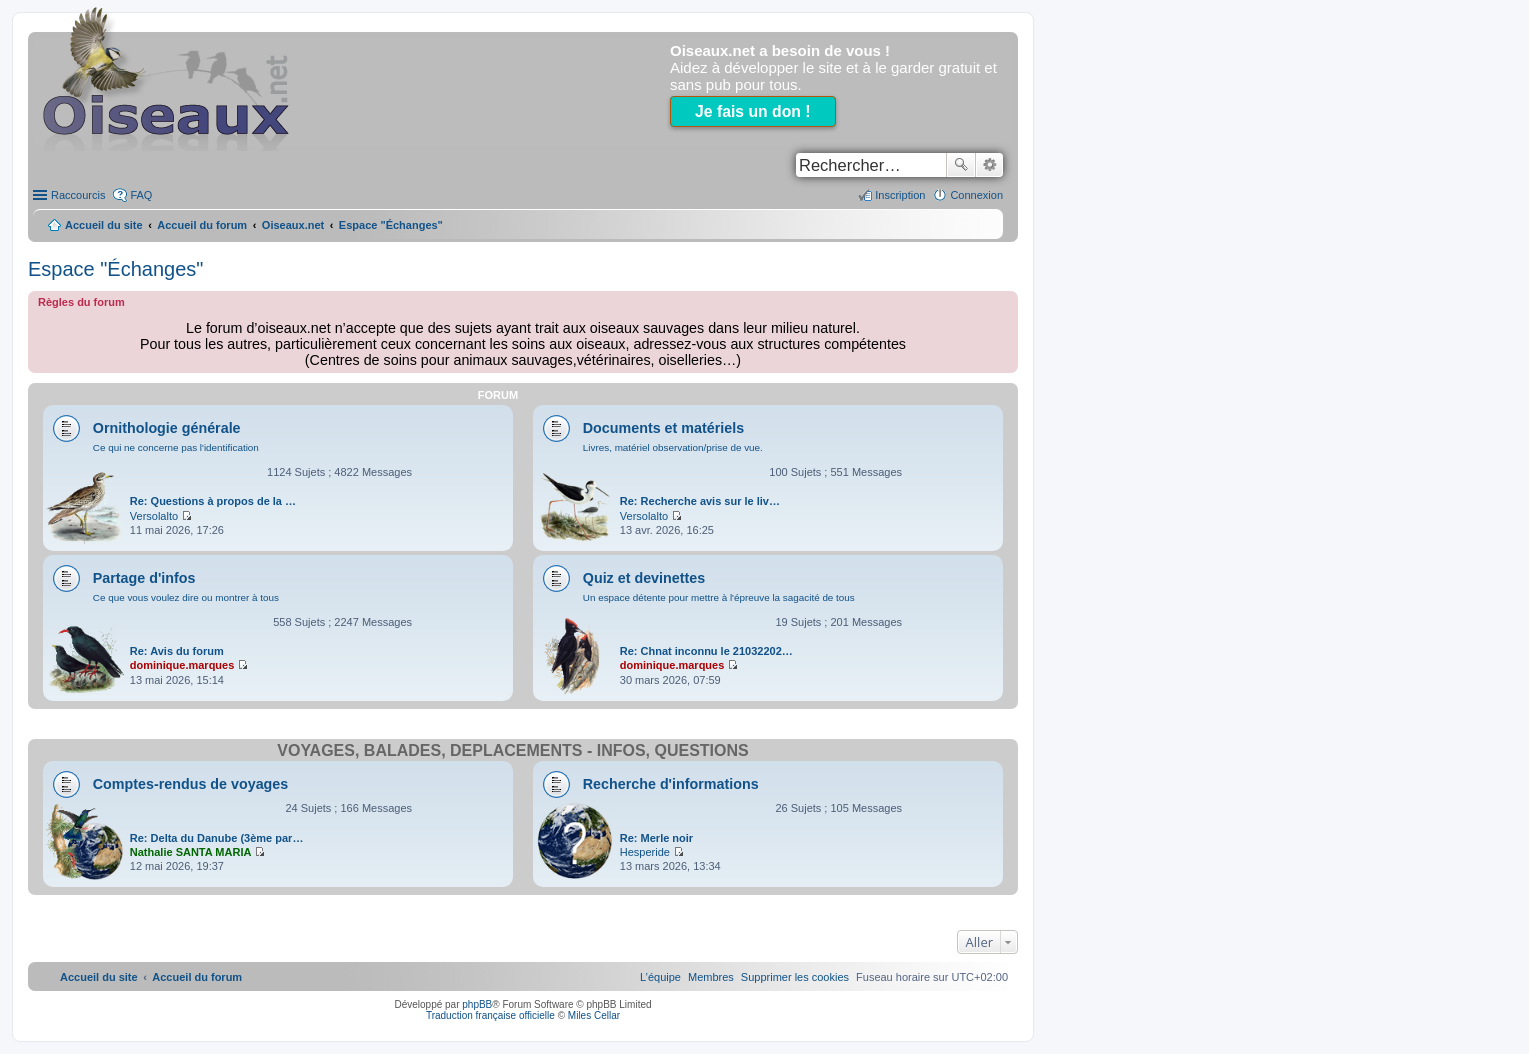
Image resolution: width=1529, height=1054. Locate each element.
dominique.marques (182, 665)
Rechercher (961, 165)
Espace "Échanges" (115, 269)
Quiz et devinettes (644, 578)
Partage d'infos (144, 578)
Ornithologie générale (167, 428)
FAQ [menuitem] (141, 195)
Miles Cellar (594, 1015)
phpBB (477, 1004)
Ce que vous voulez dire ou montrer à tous (186, 597)
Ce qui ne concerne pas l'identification (176, 447)
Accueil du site (104, 225)
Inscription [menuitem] (900, 195)
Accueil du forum (202, 225)
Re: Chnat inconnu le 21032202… (706, 651)
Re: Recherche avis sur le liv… (700, 501)
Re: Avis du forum (177, 651)
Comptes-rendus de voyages (190, 784)
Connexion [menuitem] (976, 195)
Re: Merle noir (656, 838)
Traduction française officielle (490, 1015)
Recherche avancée (989, 165)
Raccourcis (78, 195)
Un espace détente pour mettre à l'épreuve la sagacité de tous (719, 597)
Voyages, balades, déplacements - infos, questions (512, 750)
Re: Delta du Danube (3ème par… (217, 838)
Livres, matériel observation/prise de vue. (673, 447)
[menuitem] (795, 977)
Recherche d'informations (671, 784)
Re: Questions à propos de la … (213, 501)
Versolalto (154, 516)
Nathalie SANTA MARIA (191, 852)
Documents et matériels (663, 428)
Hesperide (645, 852)
